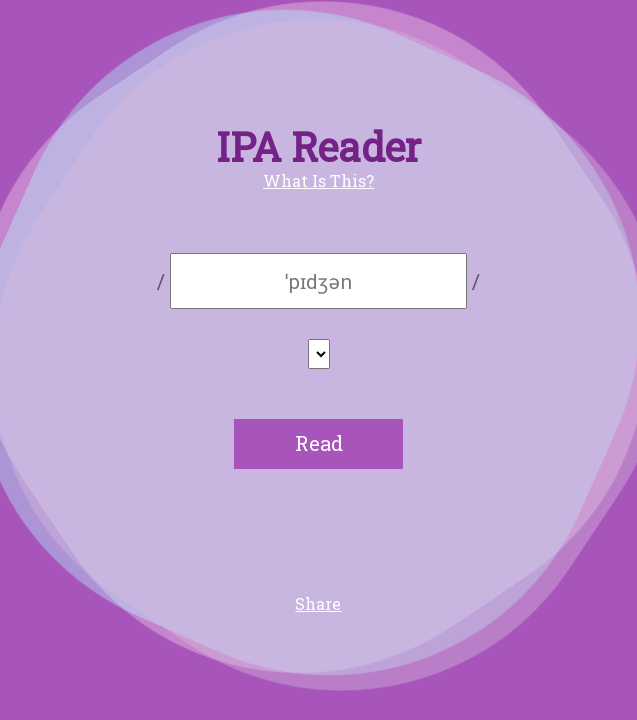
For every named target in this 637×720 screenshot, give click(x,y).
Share (318, 603)
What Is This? (318, 180)
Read (319, 443)
